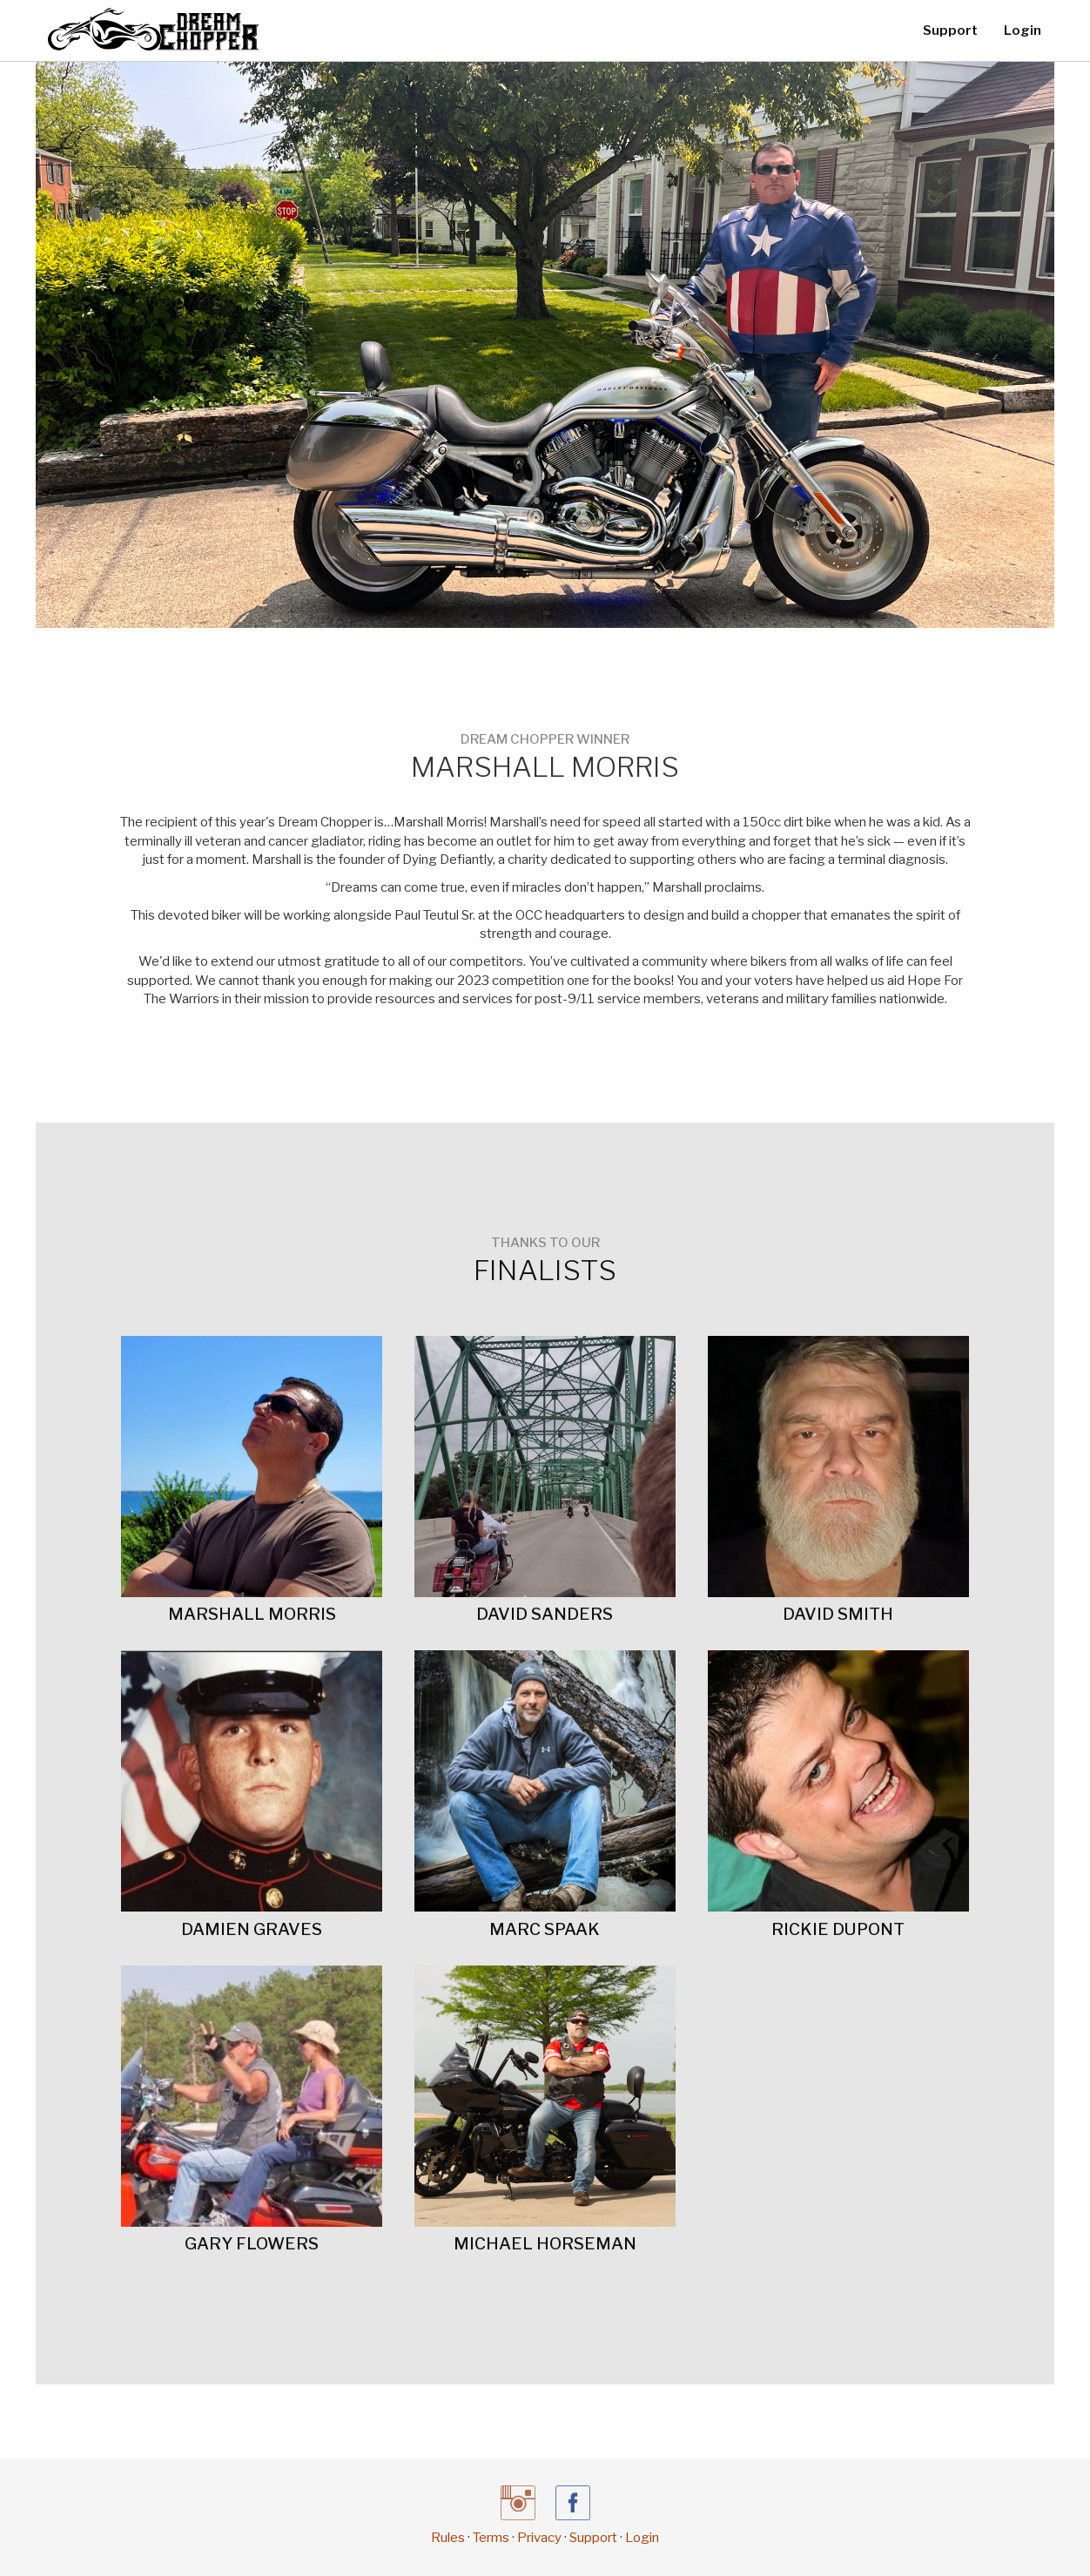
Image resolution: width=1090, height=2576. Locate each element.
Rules (448, 2538)
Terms (491, 2538)
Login (1022, 30)
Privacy (539, 2538)
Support (950, 30)
